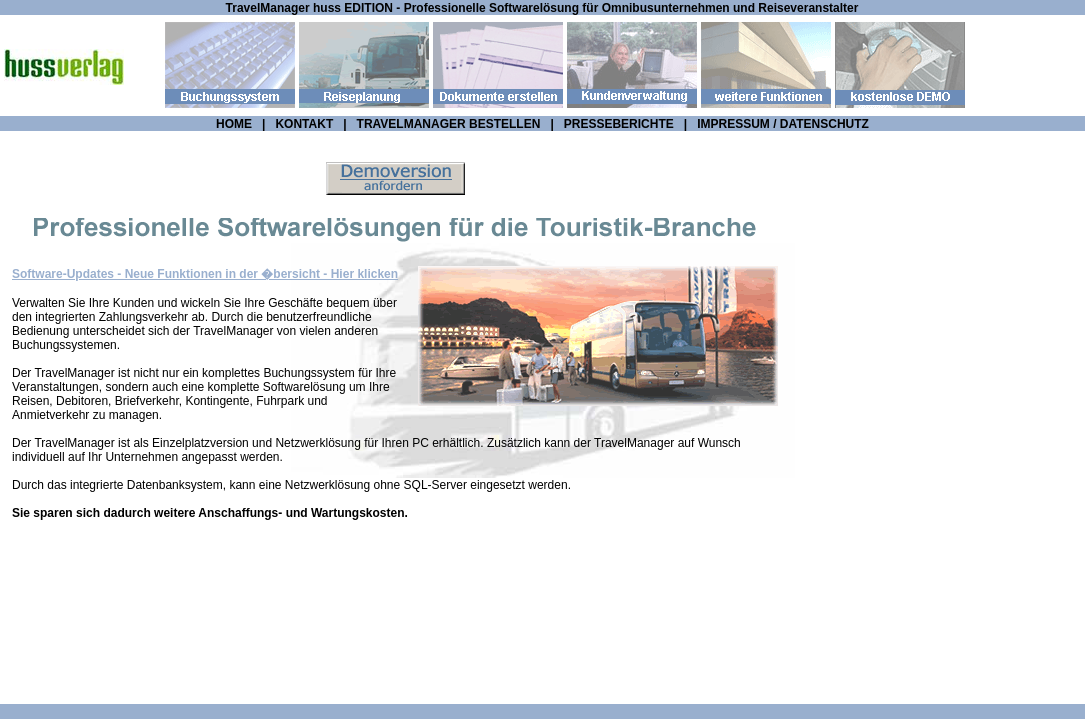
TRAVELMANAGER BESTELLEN (449, 124)
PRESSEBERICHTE (619, 124)
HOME (234, 124)
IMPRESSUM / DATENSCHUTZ (783, 124)
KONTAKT (304, 124)
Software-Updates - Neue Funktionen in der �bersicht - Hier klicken (205, 274)
